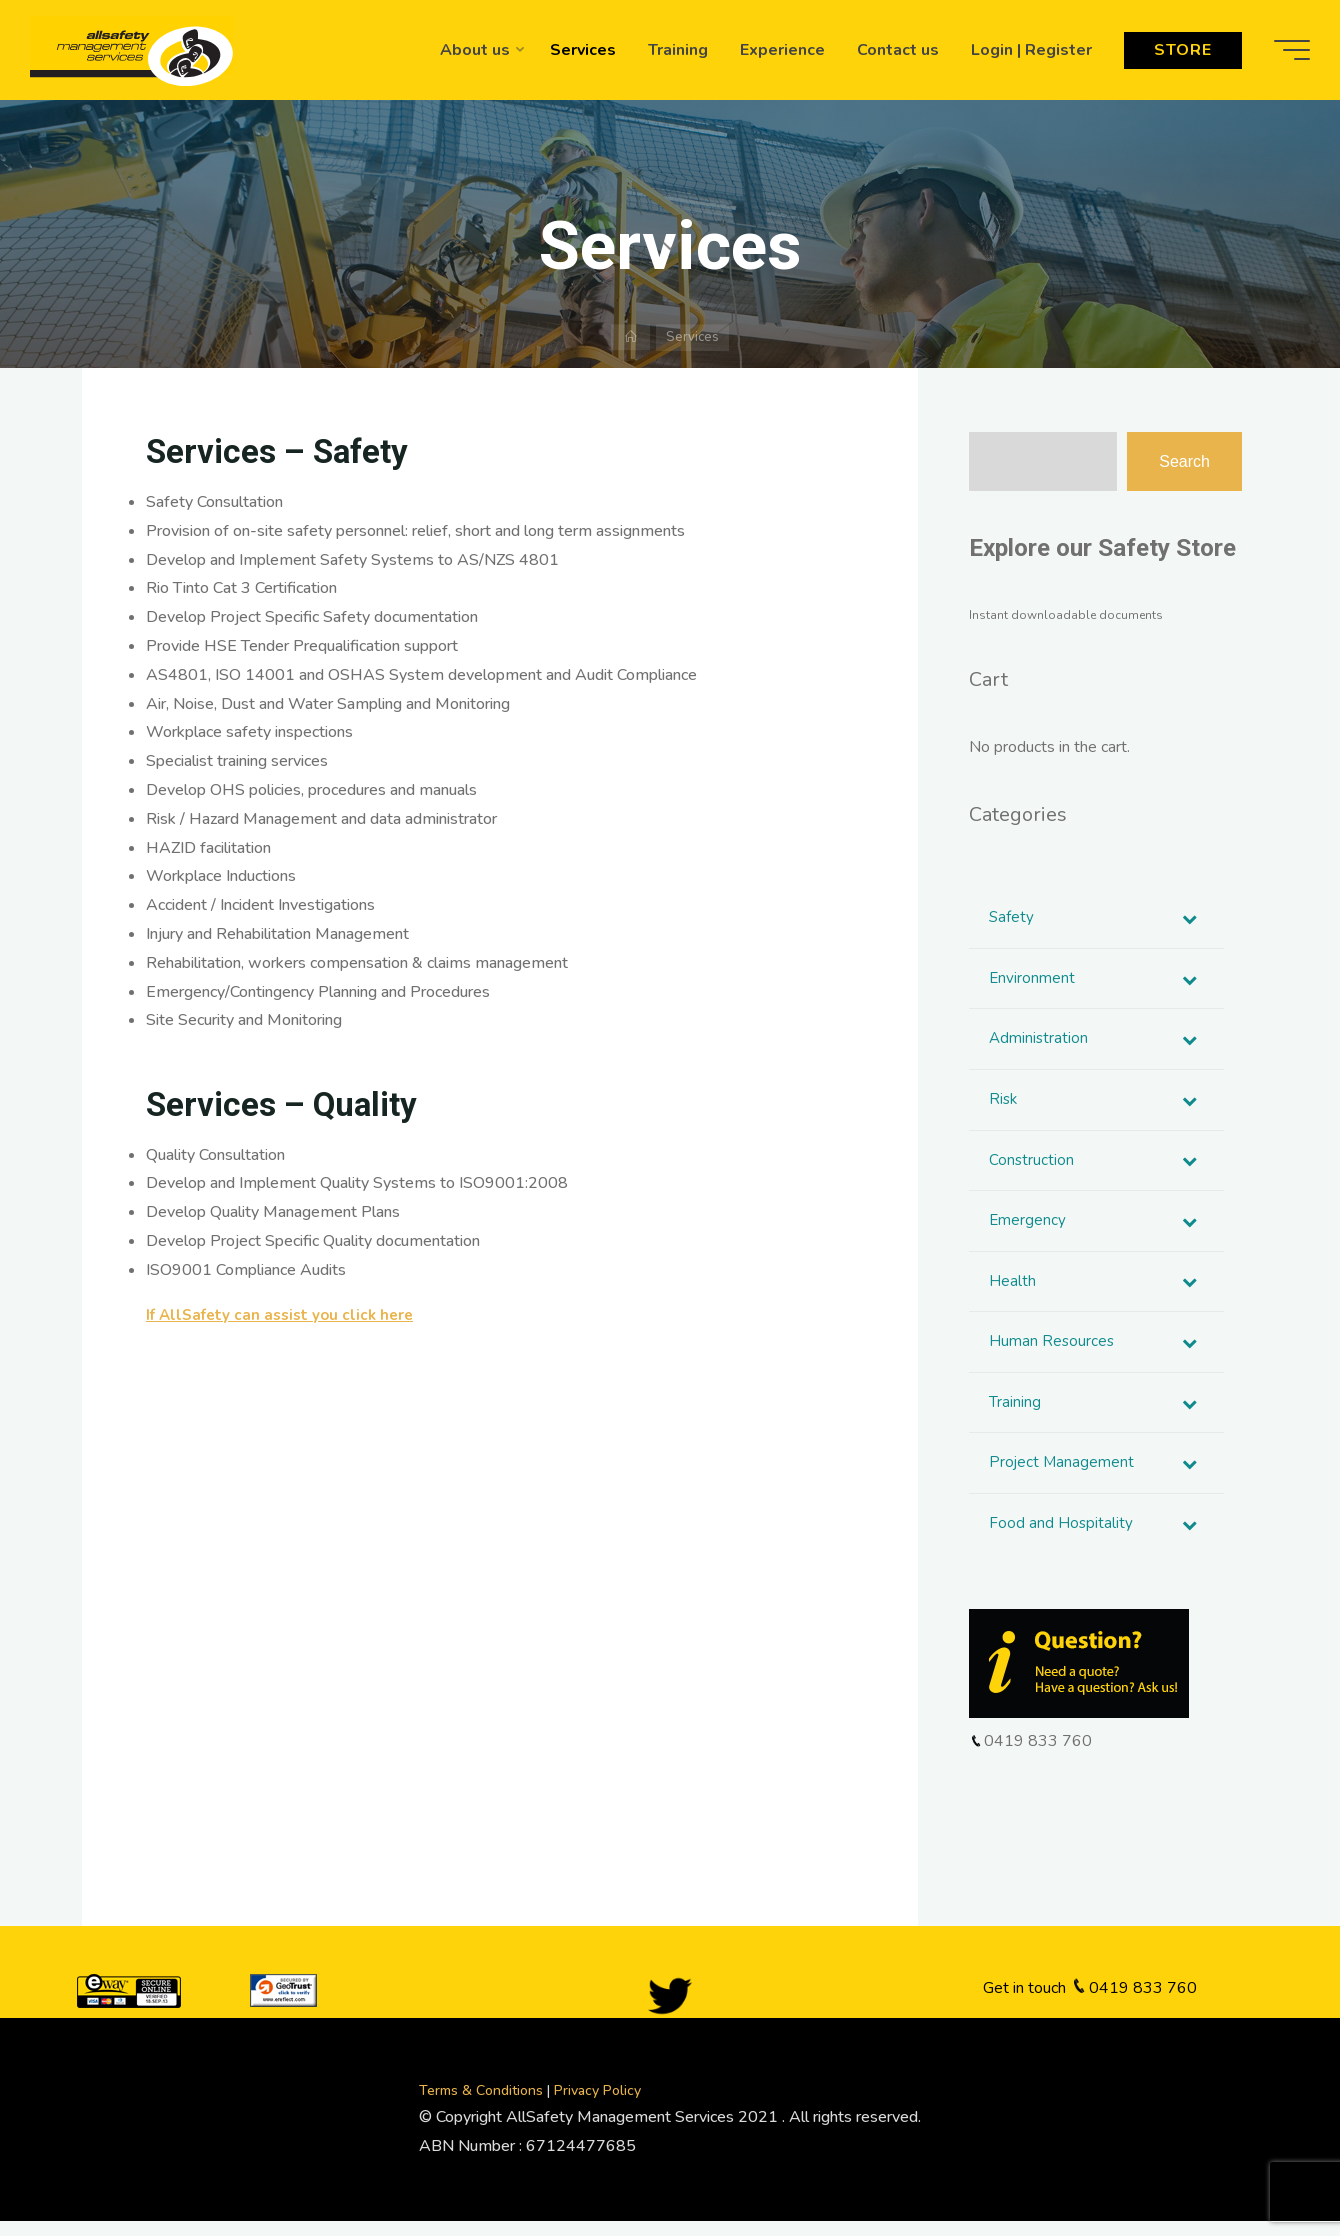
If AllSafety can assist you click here (285, 1315)
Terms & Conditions (483, 2105)
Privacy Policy (597, 2105)
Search (1184, 461)
